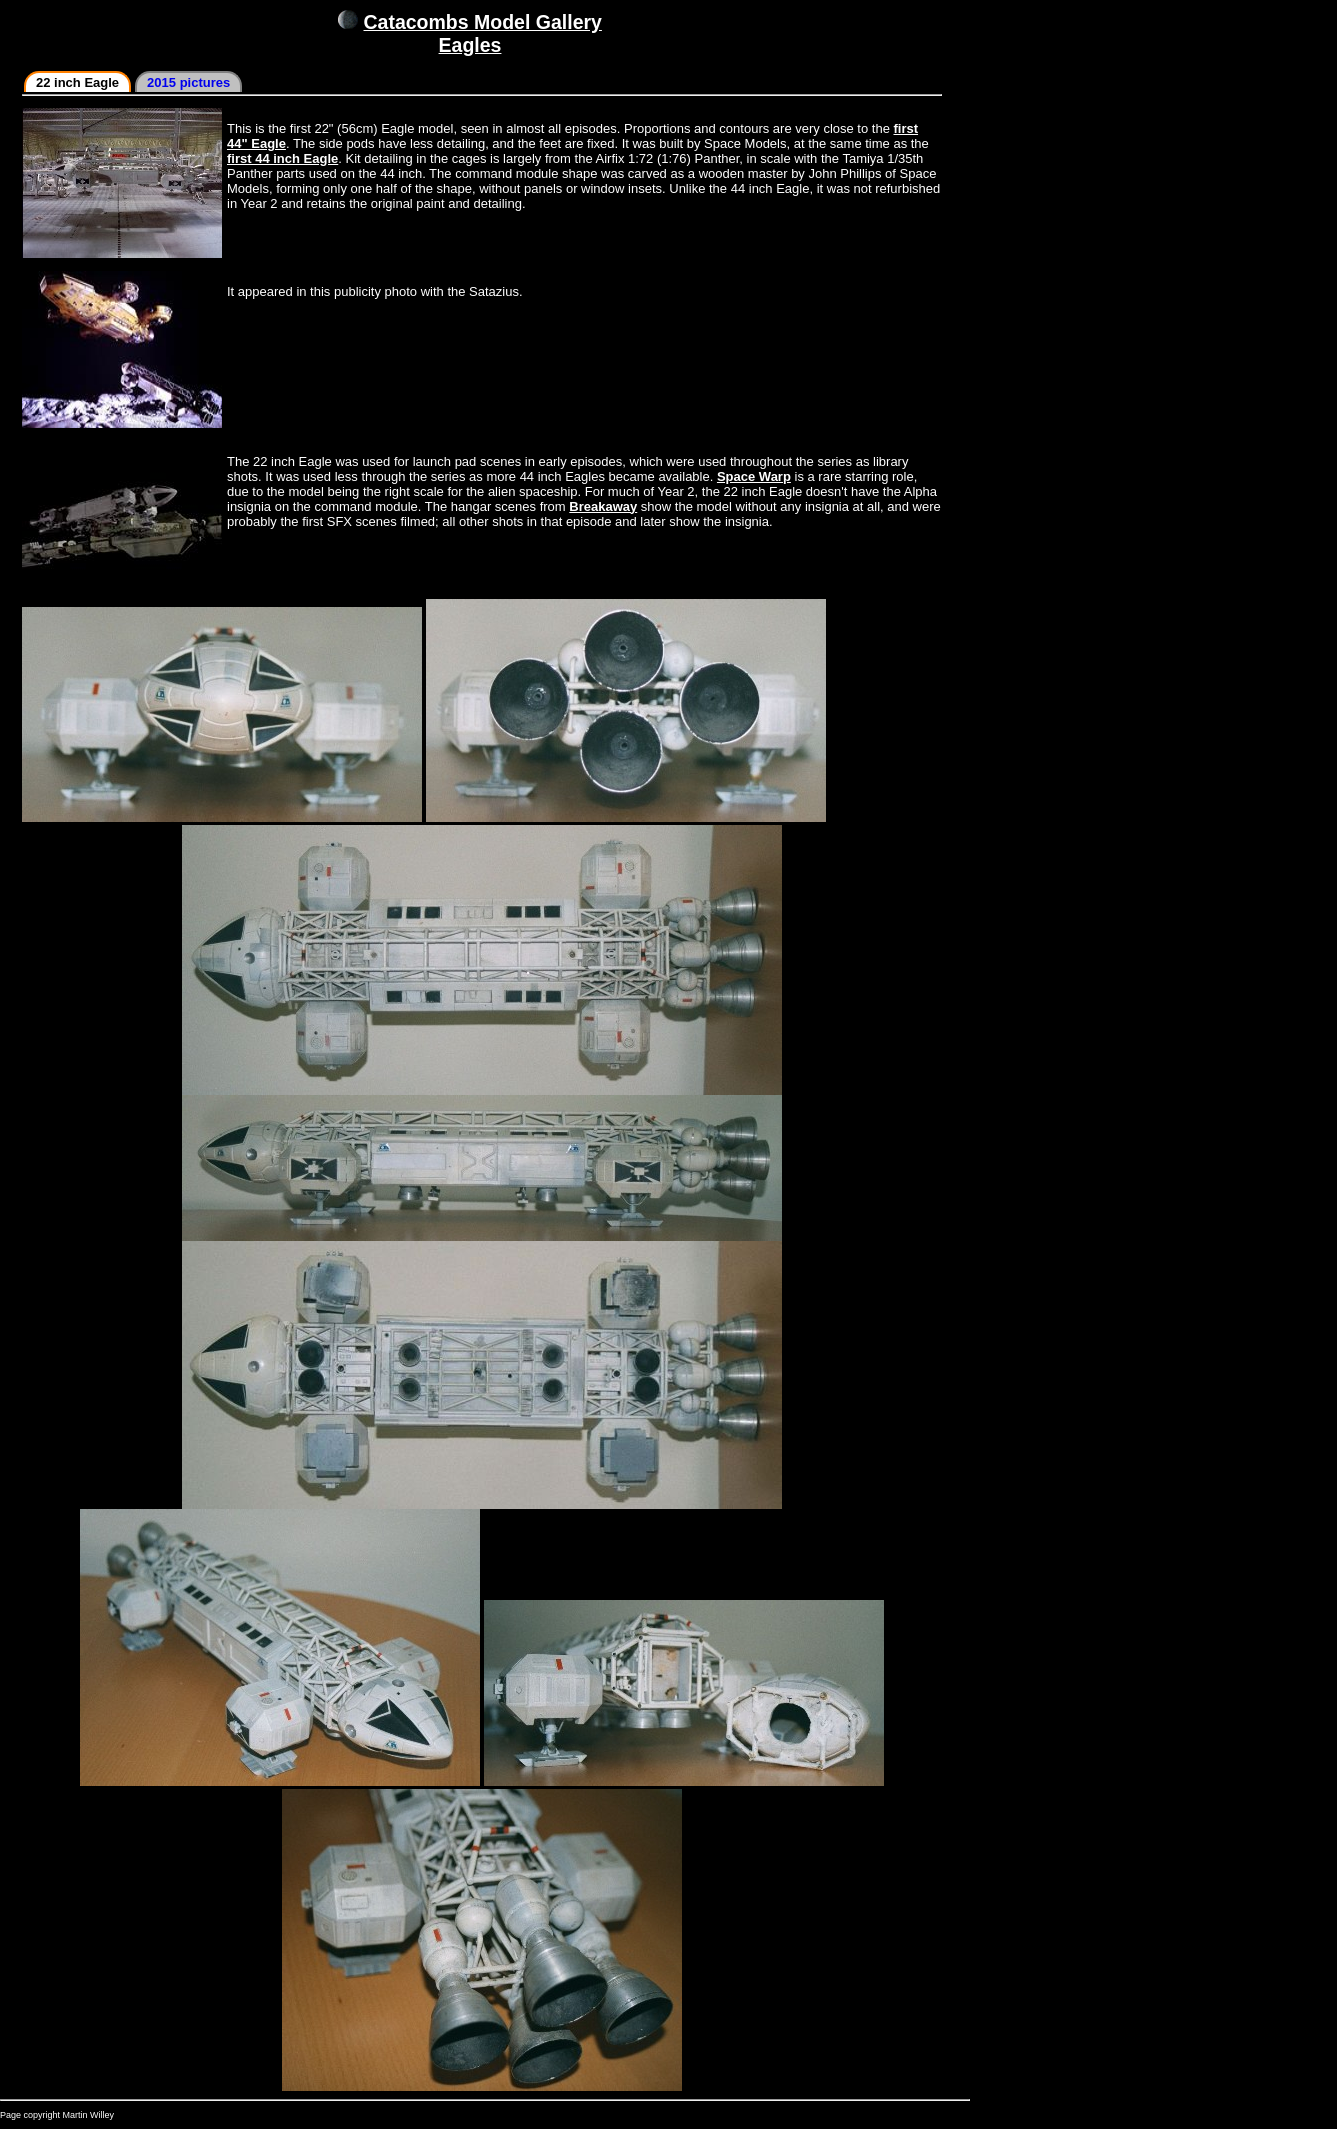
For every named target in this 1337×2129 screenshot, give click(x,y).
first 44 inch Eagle (282, 158)
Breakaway (603, 506)
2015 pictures (188, 82)
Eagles (470, 45)
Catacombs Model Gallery (483, 22)
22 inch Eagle (77, 82)
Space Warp (754, 476)
